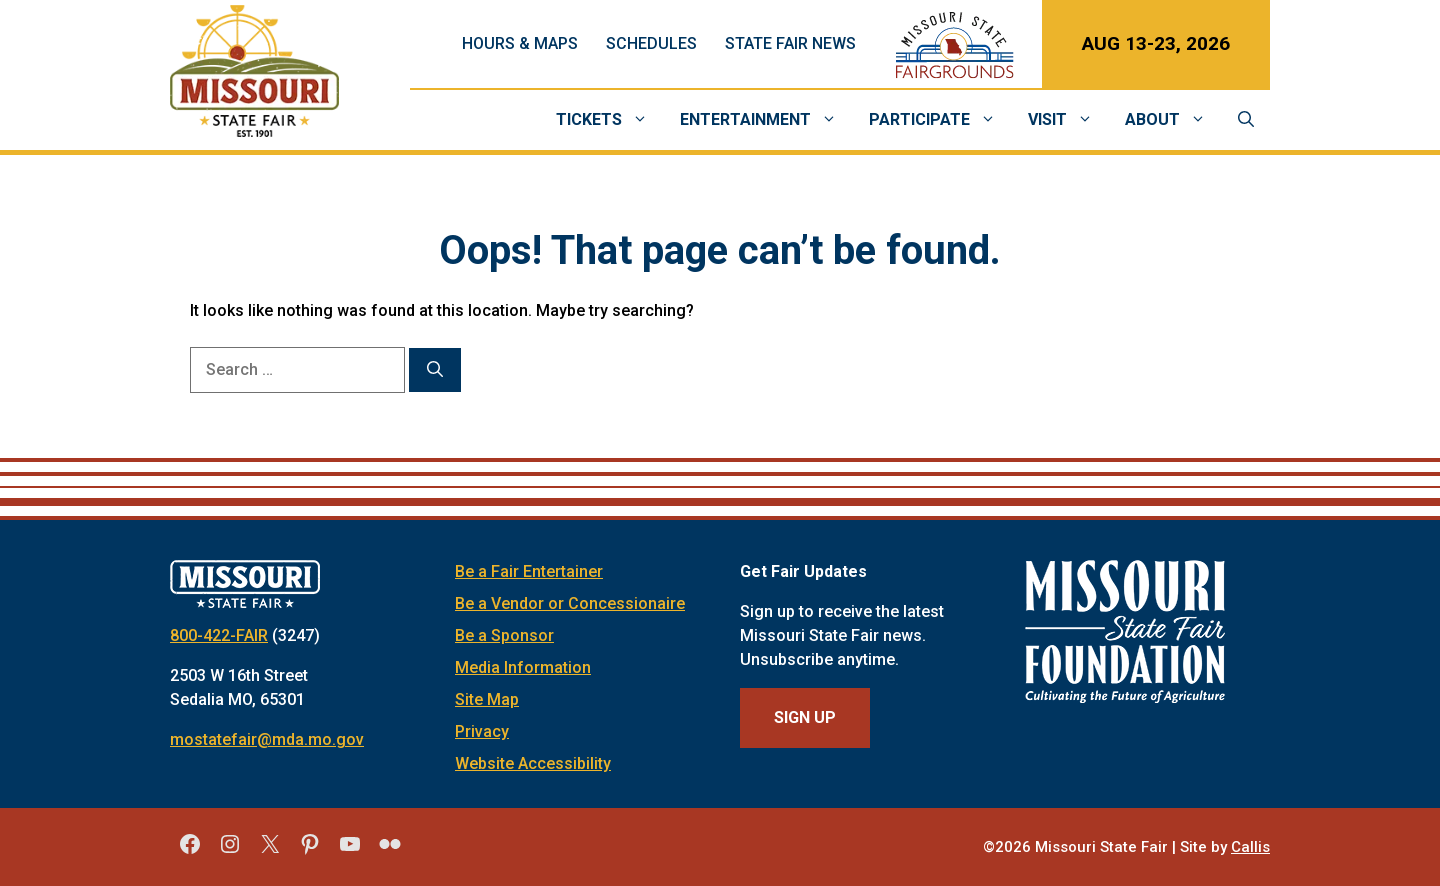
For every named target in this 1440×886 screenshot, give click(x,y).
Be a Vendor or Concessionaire (570, 603)
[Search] (435, 370)
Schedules (651, 43)
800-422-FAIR (219, 635)
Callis (1250, 847)
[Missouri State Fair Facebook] (190, 851)
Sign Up (805, 717)
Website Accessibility (533, 763)
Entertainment (766, 120)
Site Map (487, 699)
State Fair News (790, 43)
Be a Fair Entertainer (529, 571)
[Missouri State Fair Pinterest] (310, 851)
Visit (1068, 120)
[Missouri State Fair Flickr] (390, 851)
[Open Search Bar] (1246, 120)
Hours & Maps (520, 43)
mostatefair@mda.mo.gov (267, 739)
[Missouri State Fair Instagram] (230, 851)
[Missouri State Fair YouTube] (350, 851)
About (1173, 120)
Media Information (523, 667)
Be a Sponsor (504, 635)
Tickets (610, 120)
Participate (940, 120)
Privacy (482, 731)
